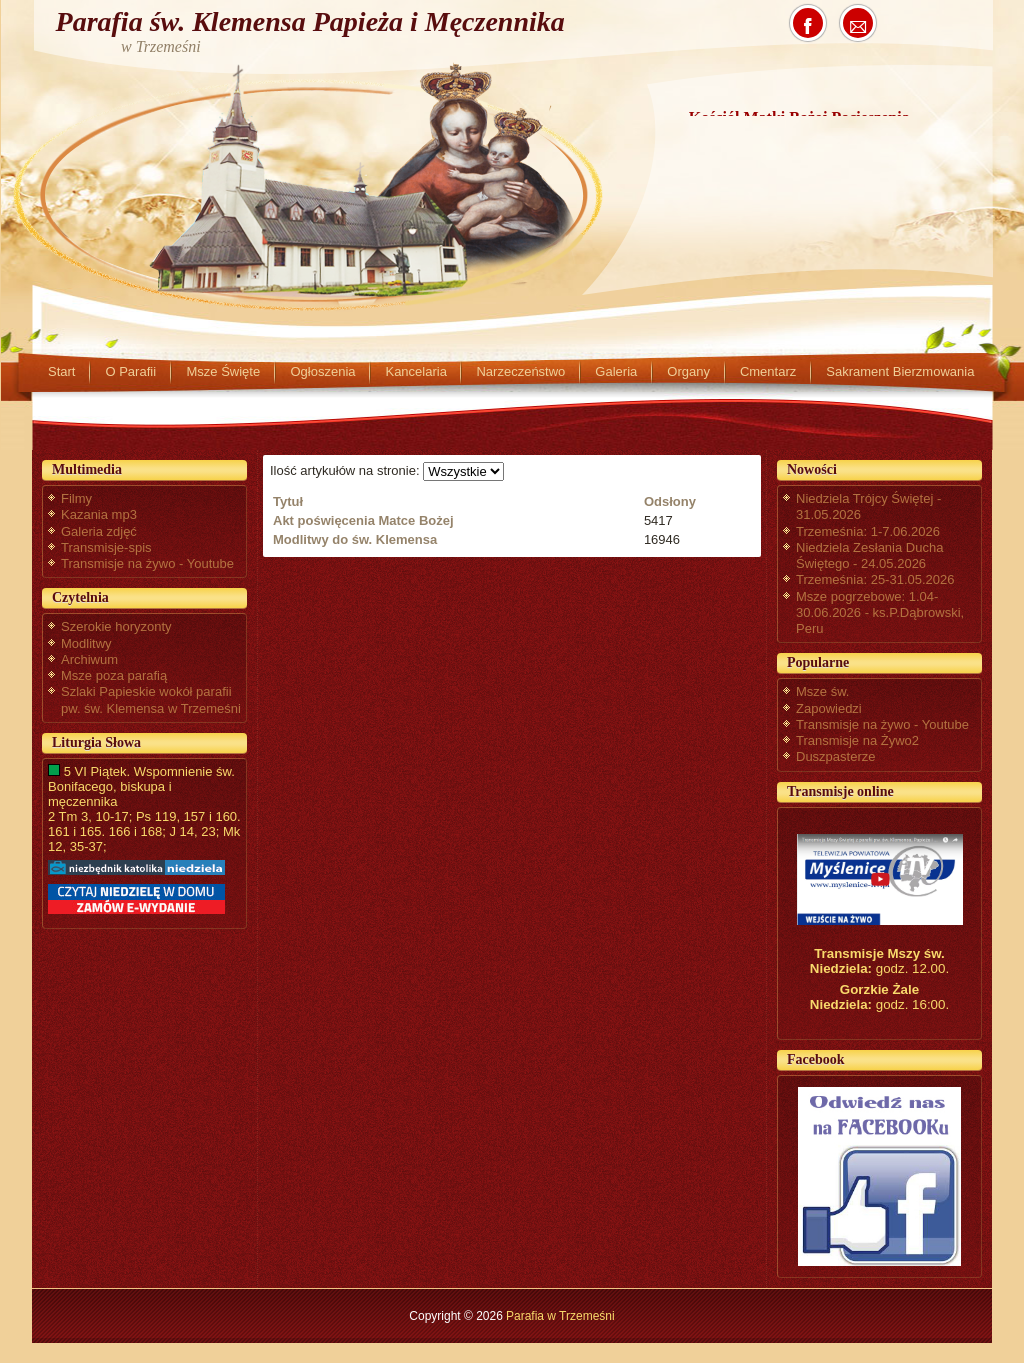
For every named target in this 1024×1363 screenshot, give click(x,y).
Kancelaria (415, 371)
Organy (688, 371)
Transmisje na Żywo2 (857, 740)
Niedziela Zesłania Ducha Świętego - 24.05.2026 (869, 555)
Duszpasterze (835, 756)
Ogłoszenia (322, 371)
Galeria (616, 371)
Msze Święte (223, 371)
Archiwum (89, 659)
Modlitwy (86, 643)
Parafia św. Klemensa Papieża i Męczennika (310, 21)
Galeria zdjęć (99, 531)
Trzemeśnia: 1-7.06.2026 (868, 531)
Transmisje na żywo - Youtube (147, 563)
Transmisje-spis (106, 547)
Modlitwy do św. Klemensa (355, 539)
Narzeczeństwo (520, 371)
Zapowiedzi (829, 708)
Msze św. (822, 691)
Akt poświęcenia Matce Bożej (363, 520)
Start (61, 371)
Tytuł (288, 501)
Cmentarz (768, 371)
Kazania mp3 (99, 514)
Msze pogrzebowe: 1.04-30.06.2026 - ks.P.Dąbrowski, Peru (880, 613)
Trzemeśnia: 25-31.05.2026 (875, 579)
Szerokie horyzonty (116, 626)
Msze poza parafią (114, 675)
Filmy (76, 498)
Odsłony (670, 501)
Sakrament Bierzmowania (900, 371)
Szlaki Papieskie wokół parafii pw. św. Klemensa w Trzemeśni (151, 699)
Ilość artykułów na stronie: (346, 470)
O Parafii (130, 371)
